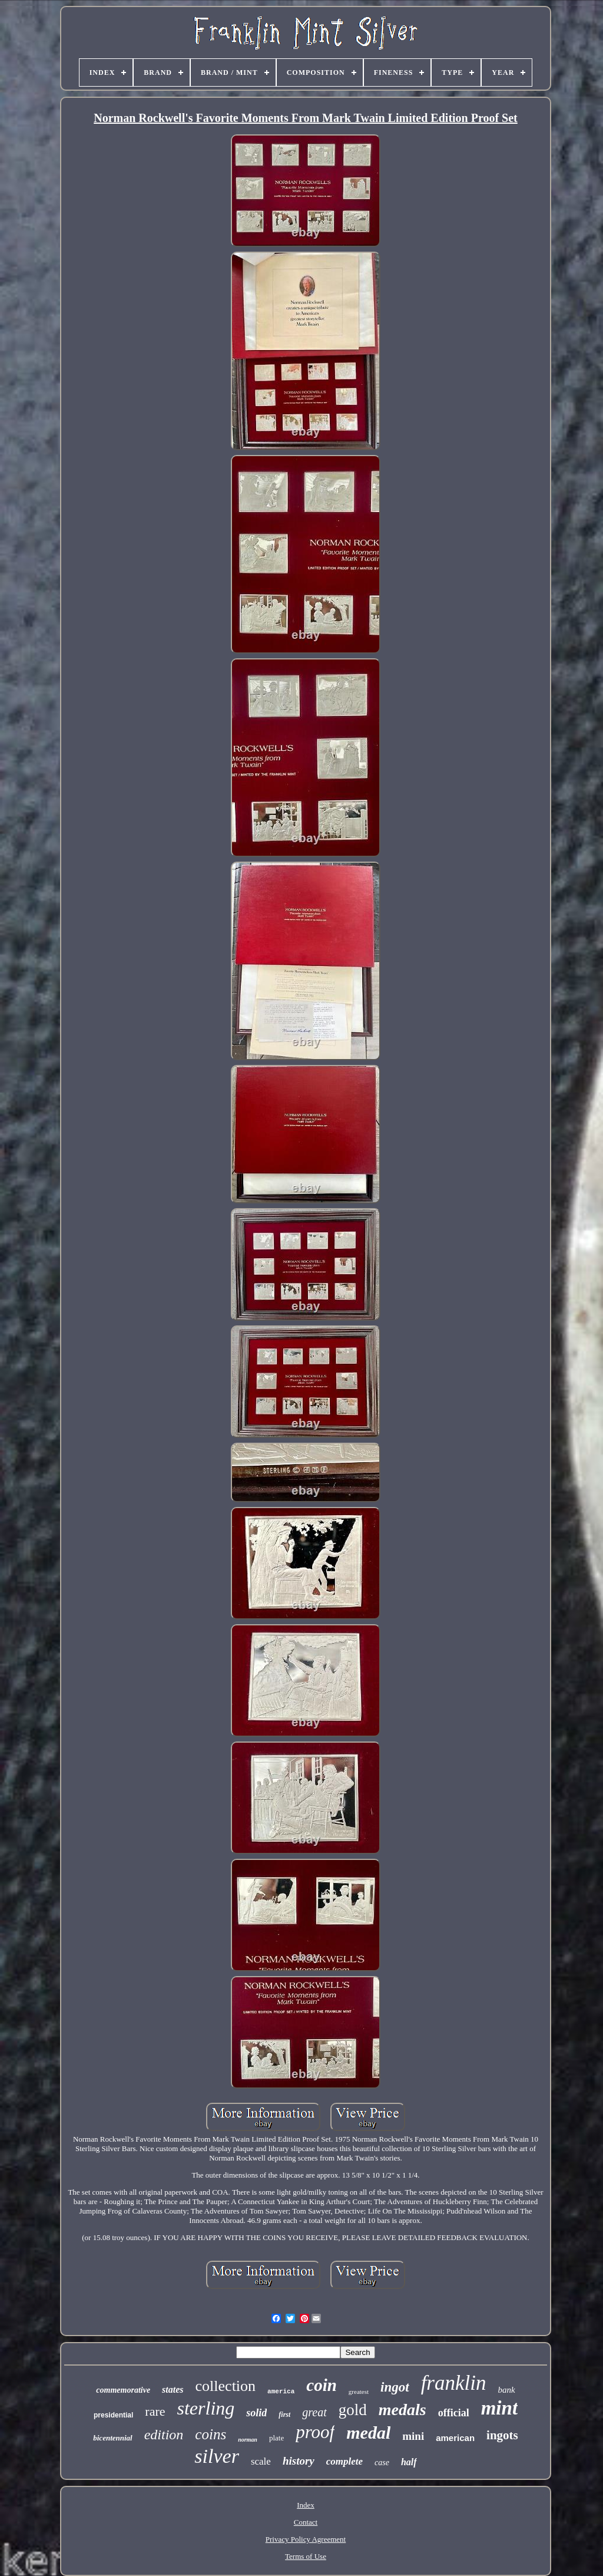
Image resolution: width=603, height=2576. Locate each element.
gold (353, 2410)
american (455, 2438)
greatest (359, 2391)
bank (506, 2389)
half (409, 2462)
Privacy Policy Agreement (306, 2539)
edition (164, 2434)
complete (344, 2461)
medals (402, 2409)
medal (368, 2432)
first (284, 2414)
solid (256, 2413)
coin (321, 2385)
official (453, 2413)
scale (261, 2461)
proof (315, 2432)
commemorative (123, 2390)
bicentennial (112, 2437)
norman (247, 2439)
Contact (305, 2522)
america (280, 2391)
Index (305, 2505)
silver (216, 2456)
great (314, 2412)
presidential (113, 2415)
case (382, 2462)
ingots (502, 2435)
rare (155, 2411)
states (172, 2389)
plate (276, 2437)
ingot (394, 2387)
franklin (453, 2382)
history (298, 2461)
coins (210, 2434)
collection (226, 2385)
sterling (206, 2408)
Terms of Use (305, 2556)
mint (499, 2408)
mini (413, 2436)
